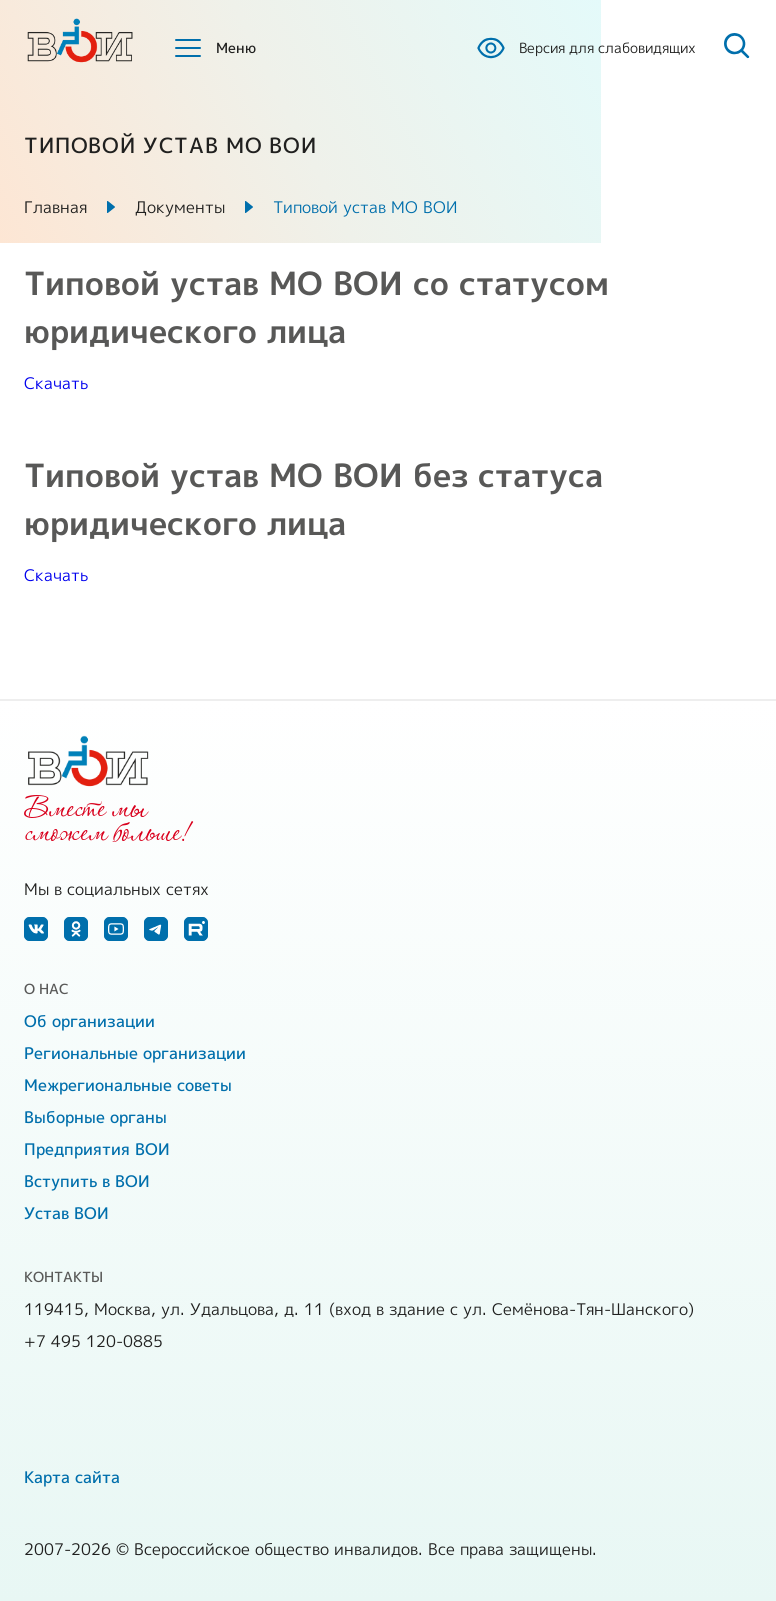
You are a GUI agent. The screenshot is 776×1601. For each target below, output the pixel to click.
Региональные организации (135, 1053)
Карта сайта (72, 1477)
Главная (55, 207)
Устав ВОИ (66, 1213)
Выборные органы (95, 1117)
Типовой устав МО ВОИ (365, 207)
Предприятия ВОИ (97, 1149)
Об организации (89, 1021)
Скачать (56, 383)
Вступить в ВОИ (87, 1181)
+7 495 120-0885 (93, 1341)
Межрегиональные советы (128, 1085)
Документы (180, 207)
